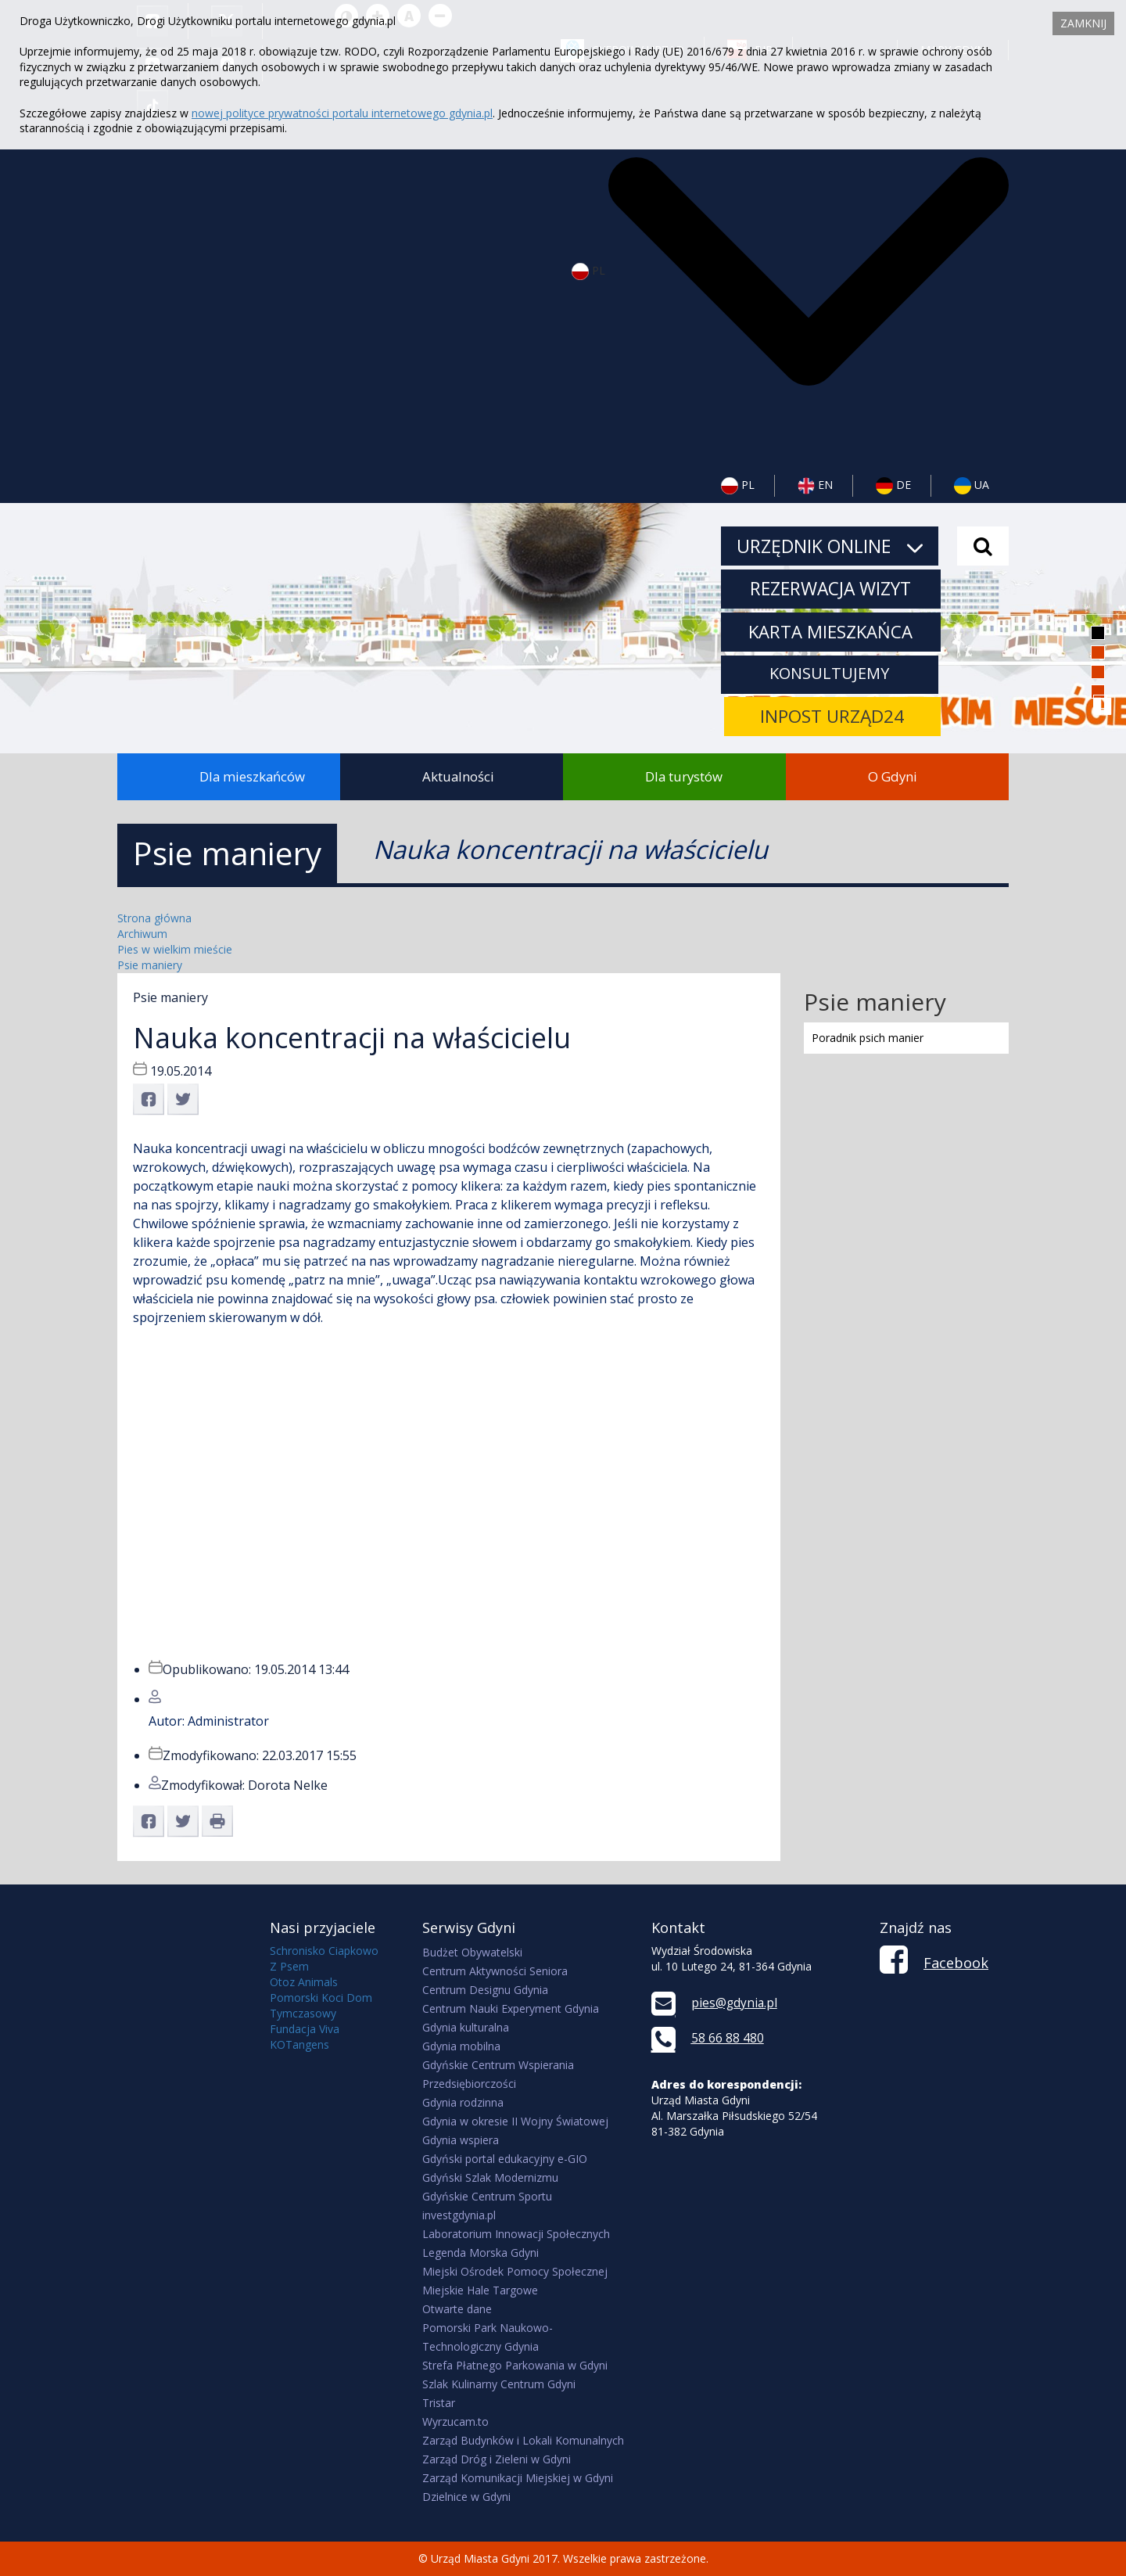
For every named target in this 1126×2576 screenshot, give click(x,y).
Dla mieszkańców (252, 776)
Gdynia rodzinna (463, 2102)
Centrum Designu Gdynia (485, 1989)
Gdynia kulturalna (465, 2027)
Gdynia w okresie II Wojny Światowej (515, 2121)
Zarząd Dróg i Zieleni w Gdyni (496, 2459)
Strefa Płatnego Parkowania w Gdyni (515, 2365)
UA (971, 485)
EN (815, 485)
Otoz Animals (304, 1981)
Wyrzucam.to (455, 2421)
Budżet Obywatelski (472, 1952)
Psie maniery (149, 964)
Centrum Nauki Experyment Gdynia (510, 2008)
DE (893, 485)
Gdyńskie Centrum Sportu (487, 2196)
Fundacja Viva (304, 2028)
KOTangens (299, 2044)
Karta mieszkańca (832, 632)
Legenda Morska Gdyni (480, 2252)
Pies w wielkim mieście (174, 949)
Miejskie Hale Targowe (480, 2290)
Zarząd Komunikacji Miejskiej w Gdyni (517, 2477)
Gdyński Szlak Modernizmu (490, 2177)
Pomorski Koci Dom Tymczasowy (321, 2005)
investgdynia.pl (459, 2215)
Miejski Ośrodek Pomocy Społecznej (515, 2271)
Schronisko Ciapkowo (324, 1950)
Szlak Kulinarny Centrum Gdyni (499, 2384)
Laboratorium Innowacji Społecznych (516, 2233)
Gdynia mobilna (461, 2046)
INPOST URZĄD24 (832, 718)
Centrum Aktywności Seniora (495, 1970)
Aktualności (458, 776)
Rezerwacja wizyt (832, 589)
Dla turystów (684, 776)
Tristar (438, 2402)
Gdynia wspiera (460, 2139)
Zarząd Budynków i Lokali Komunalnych (523, 2440)
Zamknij (1083, 23)
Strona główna (154, 918)
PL (738, 485)
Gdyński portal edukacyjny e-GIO (504, 2158)
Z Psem (289, 1966)
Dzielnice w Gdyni (466, 2496)
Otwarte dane (457, 2308)
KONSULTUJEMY (831, 673)
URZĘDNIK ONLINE (830, 546)
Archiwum (142, 933)
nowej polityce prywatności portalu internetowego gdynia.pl (342, 113)
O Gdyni (892, 776)
